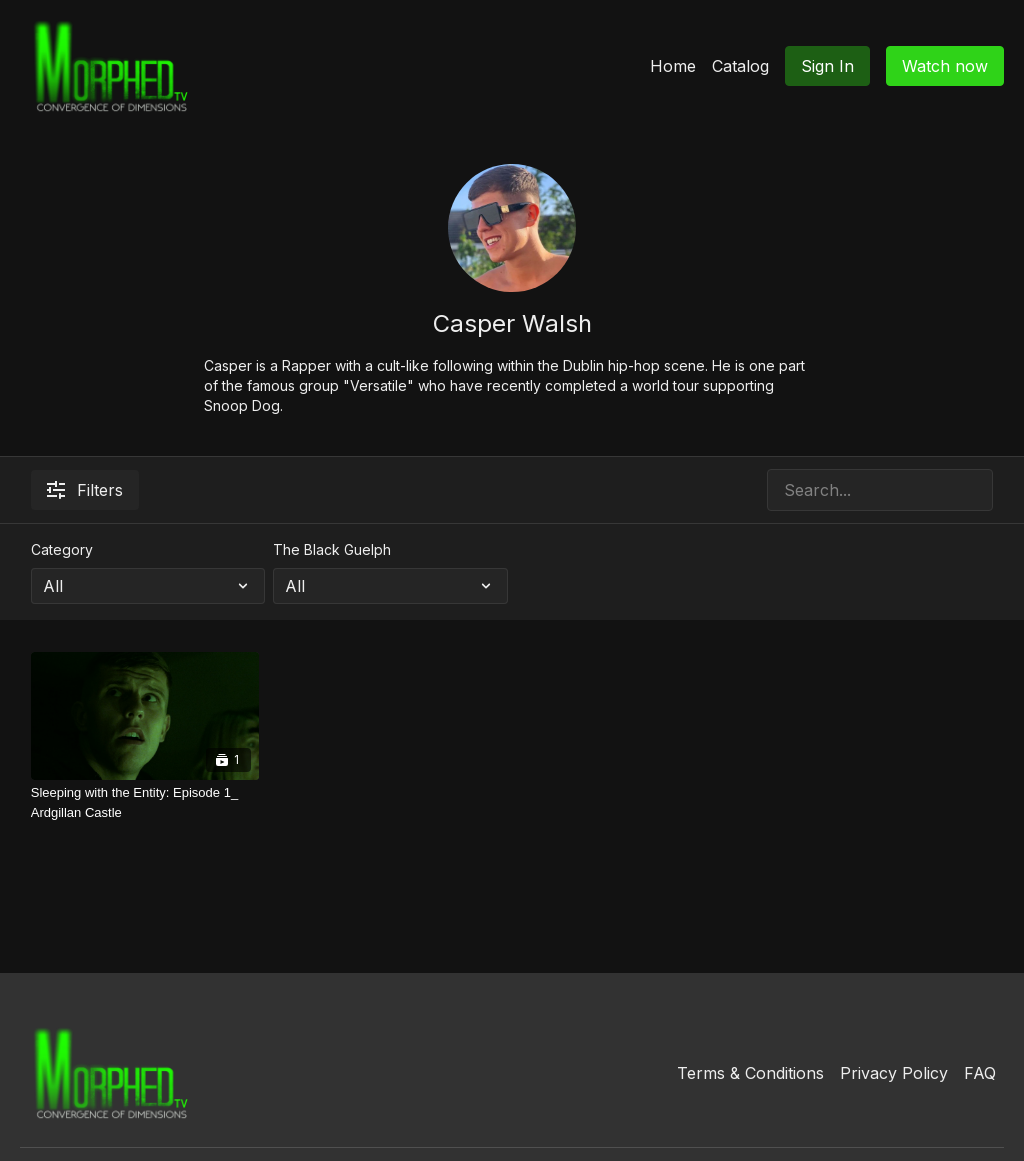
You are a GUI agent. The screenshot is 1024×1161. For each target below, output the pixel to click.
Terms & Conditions (750, 1073)
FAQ (980, 1073)
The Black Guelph (332, 549)
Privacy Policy (894, 1073)
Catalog (740, 66)
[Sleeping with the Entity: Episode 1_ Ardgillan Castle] (145, 802)
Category (62, 549)
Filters (85, 490)
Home (673, 66)
